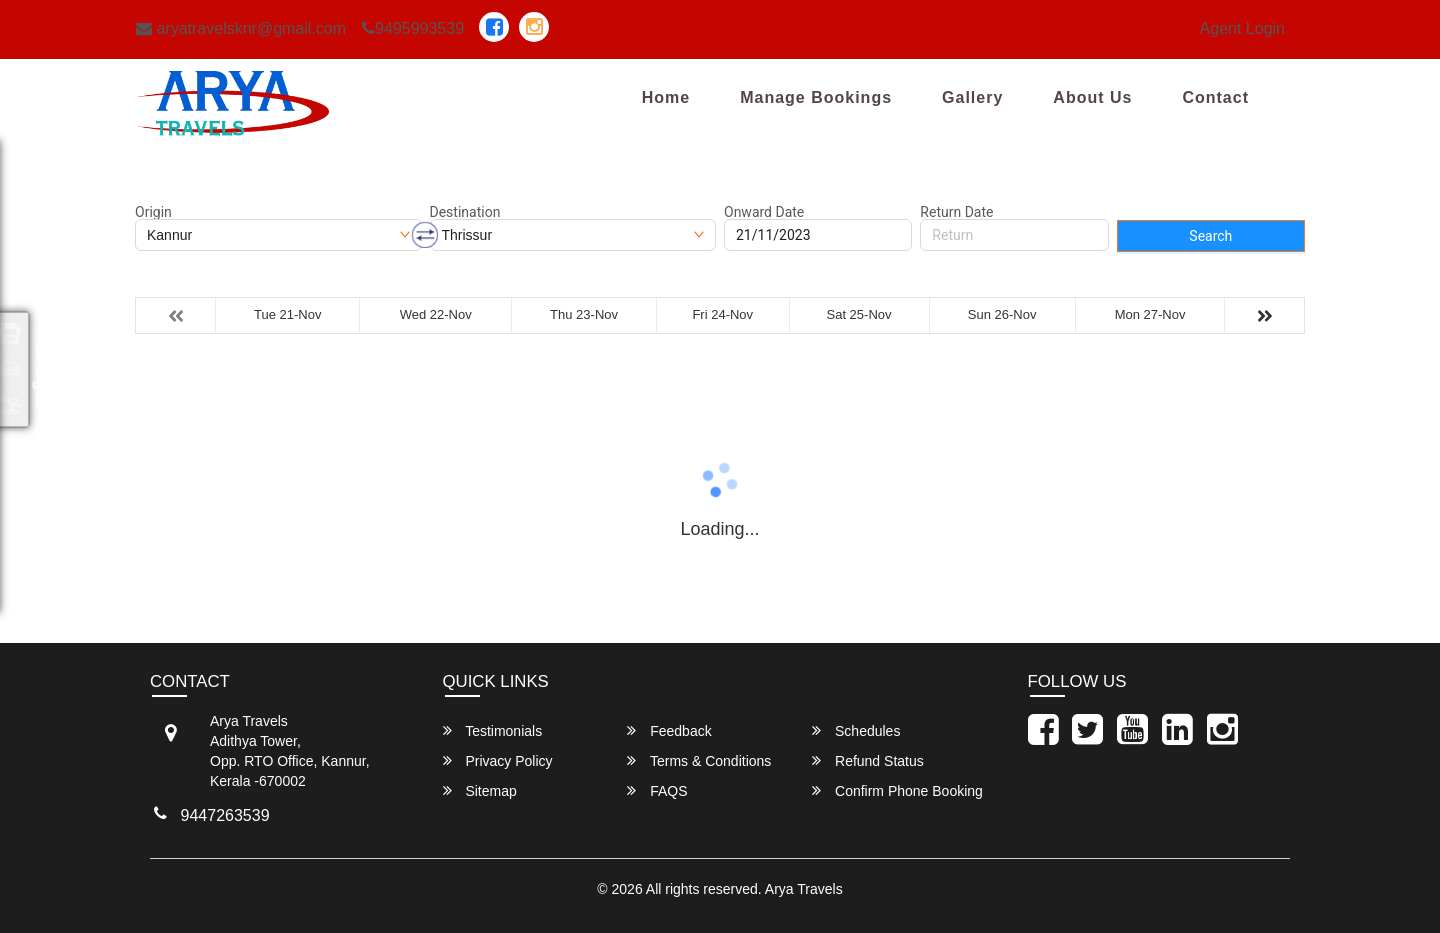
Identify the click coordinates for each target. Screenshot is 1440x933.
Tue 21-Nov (287, 314)
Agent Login (1242, 28)
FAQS (657, 790)
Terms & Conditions (699, 760)
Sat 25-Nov (859, 314)
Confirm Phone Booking (897, 790)
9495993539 (413, 28)
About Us (1092, 97)
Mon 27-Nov (1150, 314)
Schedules (856, 730)
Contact (1215, 97)
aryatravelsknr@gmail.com (241, 28)
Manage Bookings (816, 97)
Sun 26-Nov (1002, 314)
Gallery (972, 97)
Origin (153, 212)
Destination (465, 212)
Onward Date (764, 212)
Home (666, 97)
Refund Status (868, 760)
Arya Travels (804, 889)
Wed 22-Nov (436, 314)
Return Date (956, 212)
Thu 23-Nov (584, 314)
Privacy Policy (498, 760)
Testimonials (493, 730)
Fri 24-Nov (722, 314)
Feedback (669, 730)
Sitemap (480, 790)
